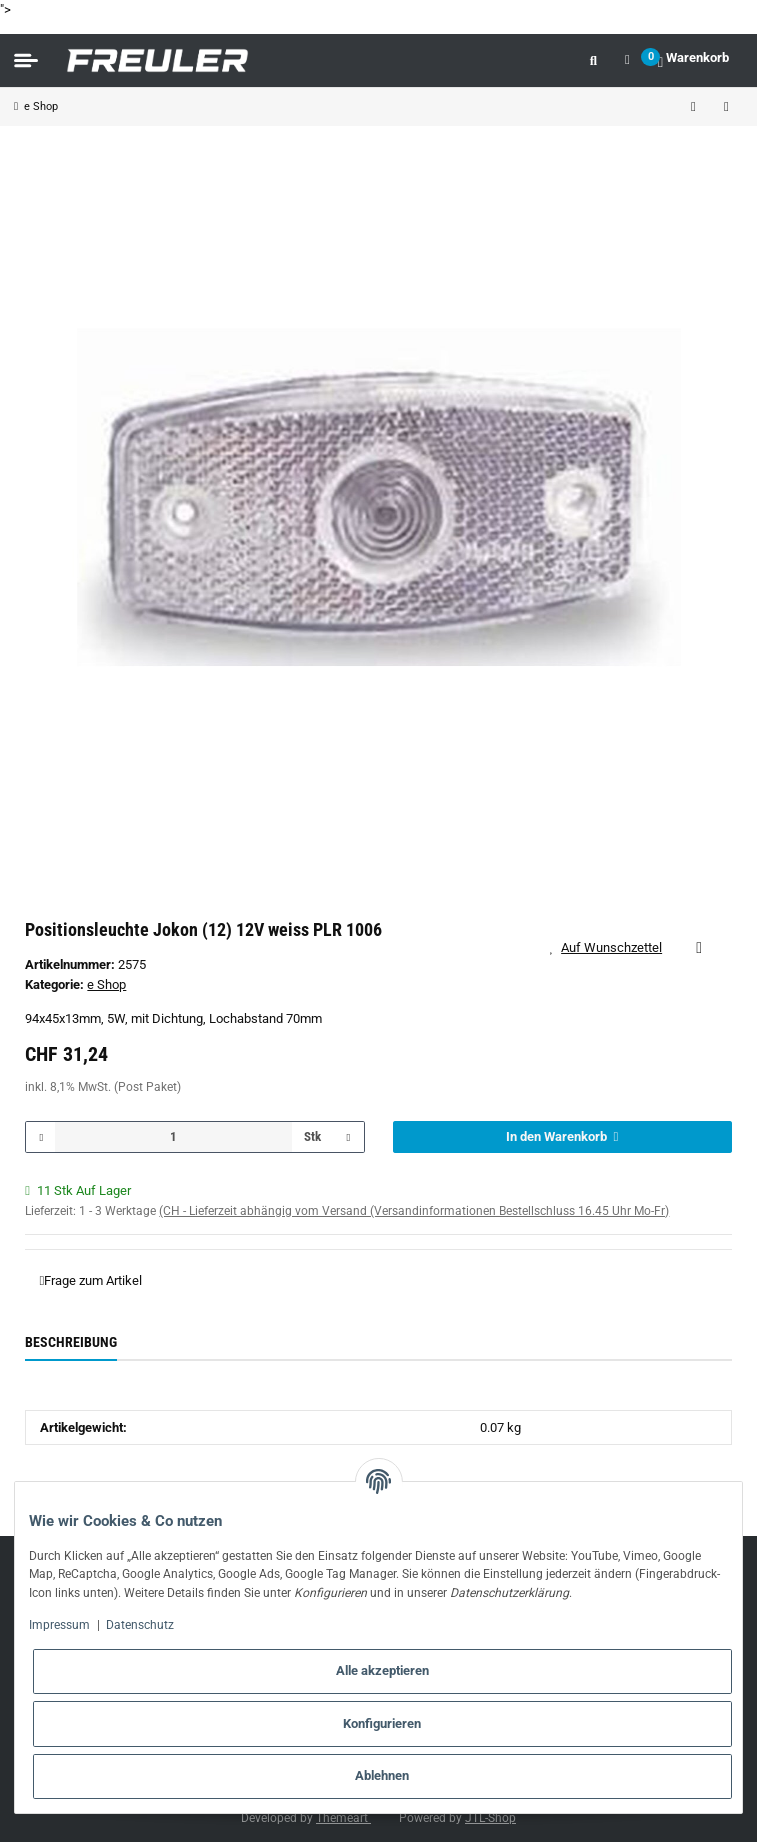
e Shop (106, 984)
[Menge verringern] (41, 1137)
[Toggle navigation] (26, 61)
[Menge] (173, 1137)
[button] (593, 60)
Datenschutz (140, 1625)
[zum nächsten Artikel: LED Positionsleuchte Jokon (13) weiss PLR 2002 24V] (726, 107)
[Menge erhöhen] (348, 1137)
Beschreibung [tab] (71, 1342)
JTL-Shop (490, 1817)
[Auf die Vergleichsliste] (699, 948)
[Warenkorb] (693, 60)
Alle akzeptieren (382, 1670)
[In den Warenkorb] (562, 1137)
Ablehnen (382, 1775)
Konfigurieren (382, 1723)
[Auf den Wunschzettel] (613, 948)
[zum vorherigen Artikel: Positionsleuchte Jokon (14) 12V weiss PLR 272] (693, 107)
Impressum (59, 1625)
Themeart (343, 1817)
